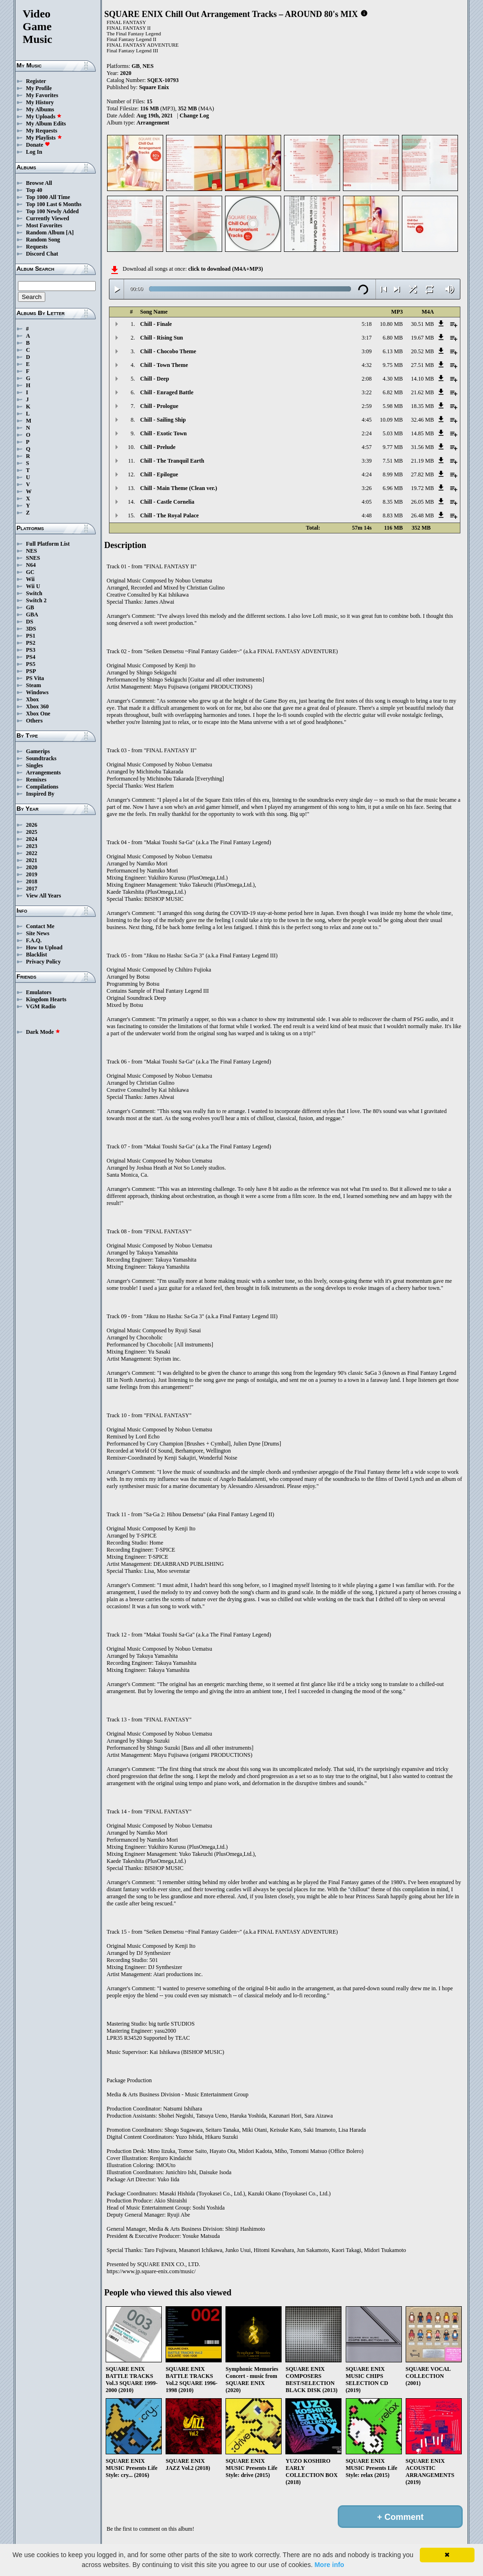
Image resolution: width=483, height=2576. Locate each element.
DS (29, 621)
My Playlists (44, 137)
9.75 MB (393, 365)
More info (329, 2564)
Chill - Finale (156, 324)
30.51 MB (422, 324)
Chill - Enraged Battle (166, 392)
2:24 (367, 433)
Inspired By (40, 793)
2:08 (367, 378)
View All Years (43, 895)
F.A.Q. (34, 940)
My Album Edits (46, 123)
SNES (33, 558)
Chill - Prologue (159, 406)
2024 (31, 839)
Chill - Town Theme (164, 365)
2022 (31, 853)
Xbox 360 (37, 706)
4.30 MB (393, 378)
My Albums (40, 109)
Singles (34, 765)
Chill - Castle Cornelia (167, 502)
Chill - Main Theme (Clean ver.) (178, 488)
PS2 (30, 643)
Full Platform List (48, 543)
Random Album (45, 232)
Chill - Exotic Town (163, 433)
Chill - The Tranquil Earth (172, 460)
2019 (31, 874)
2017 (31, 888)
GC (30, 572)
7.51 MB (393, 460)
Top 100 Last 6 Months (54, 204)
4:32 (367, 365)
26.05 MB (422, 502)
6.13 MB (393, 351)
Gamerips (38, 751)
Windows (37, 692)
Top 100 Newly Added (52, 211)
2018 (31, 881)
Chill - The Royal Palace (169, 515)
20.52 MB (422, 351)
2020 (31, 867)
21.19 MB (422, 460)
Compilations (42, 786)
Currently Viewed (47, 218)
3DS (31, 628)
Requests (37, 246)
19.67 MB (422, 337)
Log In (34, 152)
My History (40, 102)
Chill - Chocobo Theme (168, 351)
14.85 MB (422, 433)
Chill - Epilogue (159, 474)
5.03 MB (393, 433)
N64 (31, 565)
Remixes (36, 779)
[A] (70, 232)
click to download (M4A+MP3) (225, 269)
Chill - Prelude (157, 447)
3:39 (367, 460)
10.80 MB (391, 324)
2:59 (367, 406)
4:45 (367, 419)
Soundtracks (41, 758)
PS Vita (35, 678)
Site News (38, 933)
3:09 (367, 351)
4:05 (367, 502)
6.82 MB (393, 392)
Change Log (194, 115)
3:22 (367, 392)
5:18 (367, 324)
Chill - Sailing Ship (163, 419)
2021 (31, 860)
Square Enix (154, 87)
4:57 (367, 447)
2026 (31, 825)
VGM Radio (41, 1006)
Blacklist (36, 954)
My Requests (41, 130)
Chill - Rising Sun (161, 337)
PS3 (30, 650)
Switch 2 (36, 600)
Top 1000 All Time (48, 197)
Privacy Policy (43, 961)
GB (30, 607)
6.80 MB (393, 337)
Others (34, 720)
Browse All (39, 183)
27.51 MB (422, 365)
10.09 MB (391, 419)
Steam (33, 685)
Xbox (32, 699)
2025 (31, 832)
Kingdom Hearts (46, 999)
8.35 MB (393, 502)
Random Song (43, 239)
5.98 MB (393, 406)
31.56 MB (422, 447)
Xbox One (38, 713)
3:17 (367, 337)
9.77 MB (393, 447)
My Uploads (44, 116)
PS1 (30, 635)
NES (31, 551)
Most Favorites (44, 225)
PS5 (30, 664)
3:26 (367, 488)
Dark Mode (43, 1032)
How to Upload (44, 947)
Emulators (38, 992)
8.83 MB (393, 515)
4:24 (367, 474)
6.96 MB (393, 488)
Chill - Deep (154, 378)
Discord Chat (42, 253)
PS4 (30, 657)
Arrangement (152, 122)
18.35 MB (422, 406)
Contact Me (40, 926)
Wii (30, 579)
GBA (32, 614)
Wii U (33, 586)
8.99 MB (393, 474)
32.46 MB (422, 419)
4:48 (367, 515)
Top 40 (34, 190)
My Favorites (42, 95)
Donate (38, 144)
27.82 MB (422, 474)
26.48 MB (422, 515)
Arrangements (43, 772)
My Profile (39, 88)
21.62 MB (422, 392)
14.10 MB (422, 378)
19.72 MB (422, 488)
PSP (31, 671)
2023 (31, 846)
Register (36, 81)
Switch (34, 593)
